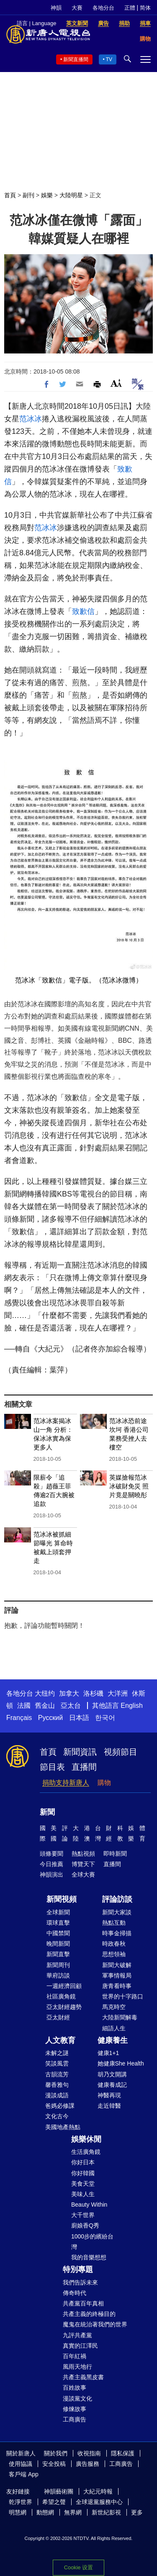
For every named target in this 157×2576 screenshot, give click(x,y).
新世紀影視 (106, 2512)
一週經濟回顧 (64, 1986)
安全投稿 (54, 2463)
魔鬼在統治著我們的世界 (95, 2324)
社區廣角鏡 (61, 1996)
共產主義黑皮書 (83, 2377)
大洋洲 (118, 1693)
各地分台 (103, 8)
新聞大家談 (116, 1912)
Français (19, 1717)
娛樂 (47, 195)
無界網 (73, 2512)
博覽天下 (83, 1864)
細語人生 (114, 2028)
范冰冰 (30, 419)
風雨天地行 (77, 2366)
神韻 (56, 8)
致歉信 (83, 611)
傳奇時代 (74, 2293)
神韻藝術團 (58, 2491)
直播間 (84, 1766)
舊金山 (45, 1705)
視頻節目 (120, 1751)
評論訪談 (117, 1899)
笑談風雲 (57, 2063)
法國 (24, 1705)
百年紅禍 (74, 2356)
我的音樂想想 (88, 2257)
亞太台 (71, 1705)
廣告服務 (87, 2463)
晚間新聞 (58, 1943)
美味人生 (83, 2194)
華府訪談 (58, 1975)
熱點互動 (114, 1922)
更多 (137, 2512)
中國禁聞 (58, 1933)
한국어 (105, 1717)
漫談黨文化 (77, 2398)
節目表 (52, 1766)
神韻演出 (51, 1874)
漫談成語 (57, 2095)
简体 (145, 8)
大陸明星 (71, 195)
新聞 (47, 1812)
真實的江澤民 (80, 2345)
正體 (129, 8)
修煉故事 (74, 2409)
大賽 (77, 8)
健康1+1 (108, 2053)
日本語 (79, 1717)
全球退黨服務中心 (99, 2502)
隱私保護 (122, 2453)
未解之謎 (57, 2053)
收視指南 (89, 2453)
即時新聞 (115, 1853)
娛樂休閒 (86, 2139)
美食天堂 (83, 2183)
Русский (50, 1717)
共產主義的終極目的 (89, 2313)
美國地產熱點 (62, 2127)
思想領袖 (114, 1954)
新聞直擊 (58, 1954)
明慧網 (17, 2512)
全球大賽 (83, 1874)
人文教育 (60, 2040)
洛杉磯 (93, 1693)
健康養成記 (112, 2084)
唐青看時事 (116, 1986)
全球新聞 (58, 1912)
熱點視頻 (83, 1853)
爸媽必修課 (60, 2105)
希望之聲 (54, 2502)
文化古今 (57, 2116)
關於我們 (55, 2453)
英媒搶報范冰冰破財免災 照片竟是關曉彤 (129, 1486)
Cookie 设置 (78, 2567)
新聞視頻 (61, 1899)
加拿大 (69, 1693)
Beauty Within (89, 2204)
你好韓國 (83, 2173)
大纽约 (45, 1693)
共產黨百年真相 (83, 2303)
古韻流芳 (57, 2074)
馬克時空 (114, 2007)
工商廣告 (74, 2419)
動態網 (45, 2512)
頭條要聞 (51, 1853)
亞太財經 (58, 2017)
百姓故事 (74, 2387)
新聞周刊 (58, 1965)
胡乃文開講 (112, 2074)
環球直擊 (58, 1922)
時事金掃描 (116, 1933)
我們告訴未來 (80, 2282)
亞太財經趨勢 (64, 2007)
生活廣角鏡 (85, 2151)
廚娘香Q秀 (85, 2225)
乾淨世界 (20, 2502)
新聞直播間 (75, 59)
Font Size (116, 383)
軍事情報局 (116, 1975)
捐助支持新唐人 (65, 1782)
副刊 (28, 195)
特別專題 (78, 2269)
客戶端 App (24, 2474)
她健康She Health (121, 2063)
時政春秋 (114, 1943)
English (131, 1705)
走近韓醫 (109, 2105)
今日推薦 (51, 1864)
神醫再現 (109, 2095)
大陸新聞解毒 (119, 2017)
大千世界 (83, 2215)
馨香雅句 (57, 2084)
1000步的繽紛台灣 (92, 2241)
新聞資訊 (80, 1751)
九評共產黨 (77, 2335)
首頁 (10, 195)
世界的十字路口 (122, 1996)
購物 (104, 1782)
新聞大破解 (116, 1965)
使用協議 (20, 2463)
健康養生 (113, 2040)
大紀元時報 (98, 2491)
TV (109, 59)
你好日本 (83, 2162)
